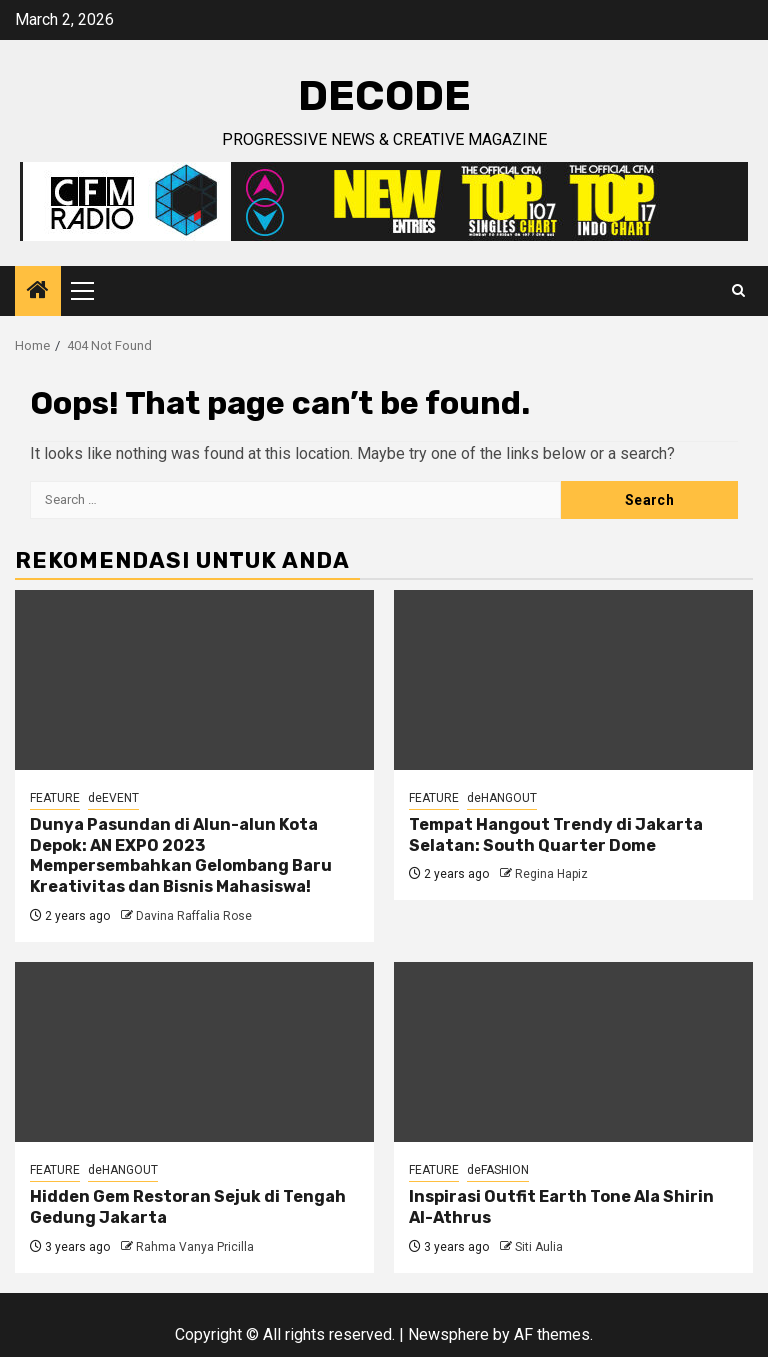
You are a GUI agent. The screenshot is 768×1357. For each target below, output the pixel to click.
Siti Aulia (539, 1247)
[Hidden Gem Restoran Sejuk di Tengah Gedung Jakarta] (194, 1052)
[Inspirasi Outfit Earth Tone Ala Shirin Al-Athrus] (573, 1052)
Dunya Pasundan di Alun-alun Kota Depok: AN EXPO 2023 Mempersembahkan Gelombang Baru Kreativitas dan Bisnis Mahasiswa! (181, 855)
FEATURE (55, 798)
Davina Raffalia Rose (194, 916)
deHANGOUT (502, 798)
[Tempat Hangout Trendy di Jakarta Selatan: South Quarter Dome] (573, 680)
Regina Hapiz (551, 874)
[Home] (38, 292)
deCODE (384, 96)
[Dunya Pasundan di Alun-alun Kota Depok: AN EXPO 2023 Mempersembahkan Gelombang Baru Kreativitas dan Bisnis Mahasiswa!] (194, 680)
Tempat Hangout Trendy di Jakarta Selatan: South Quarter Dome (556, 835)
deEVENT (113, 798)
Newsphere (448, 1334)
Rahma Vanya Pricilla (195, 1247)
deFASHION (498, 1170)
